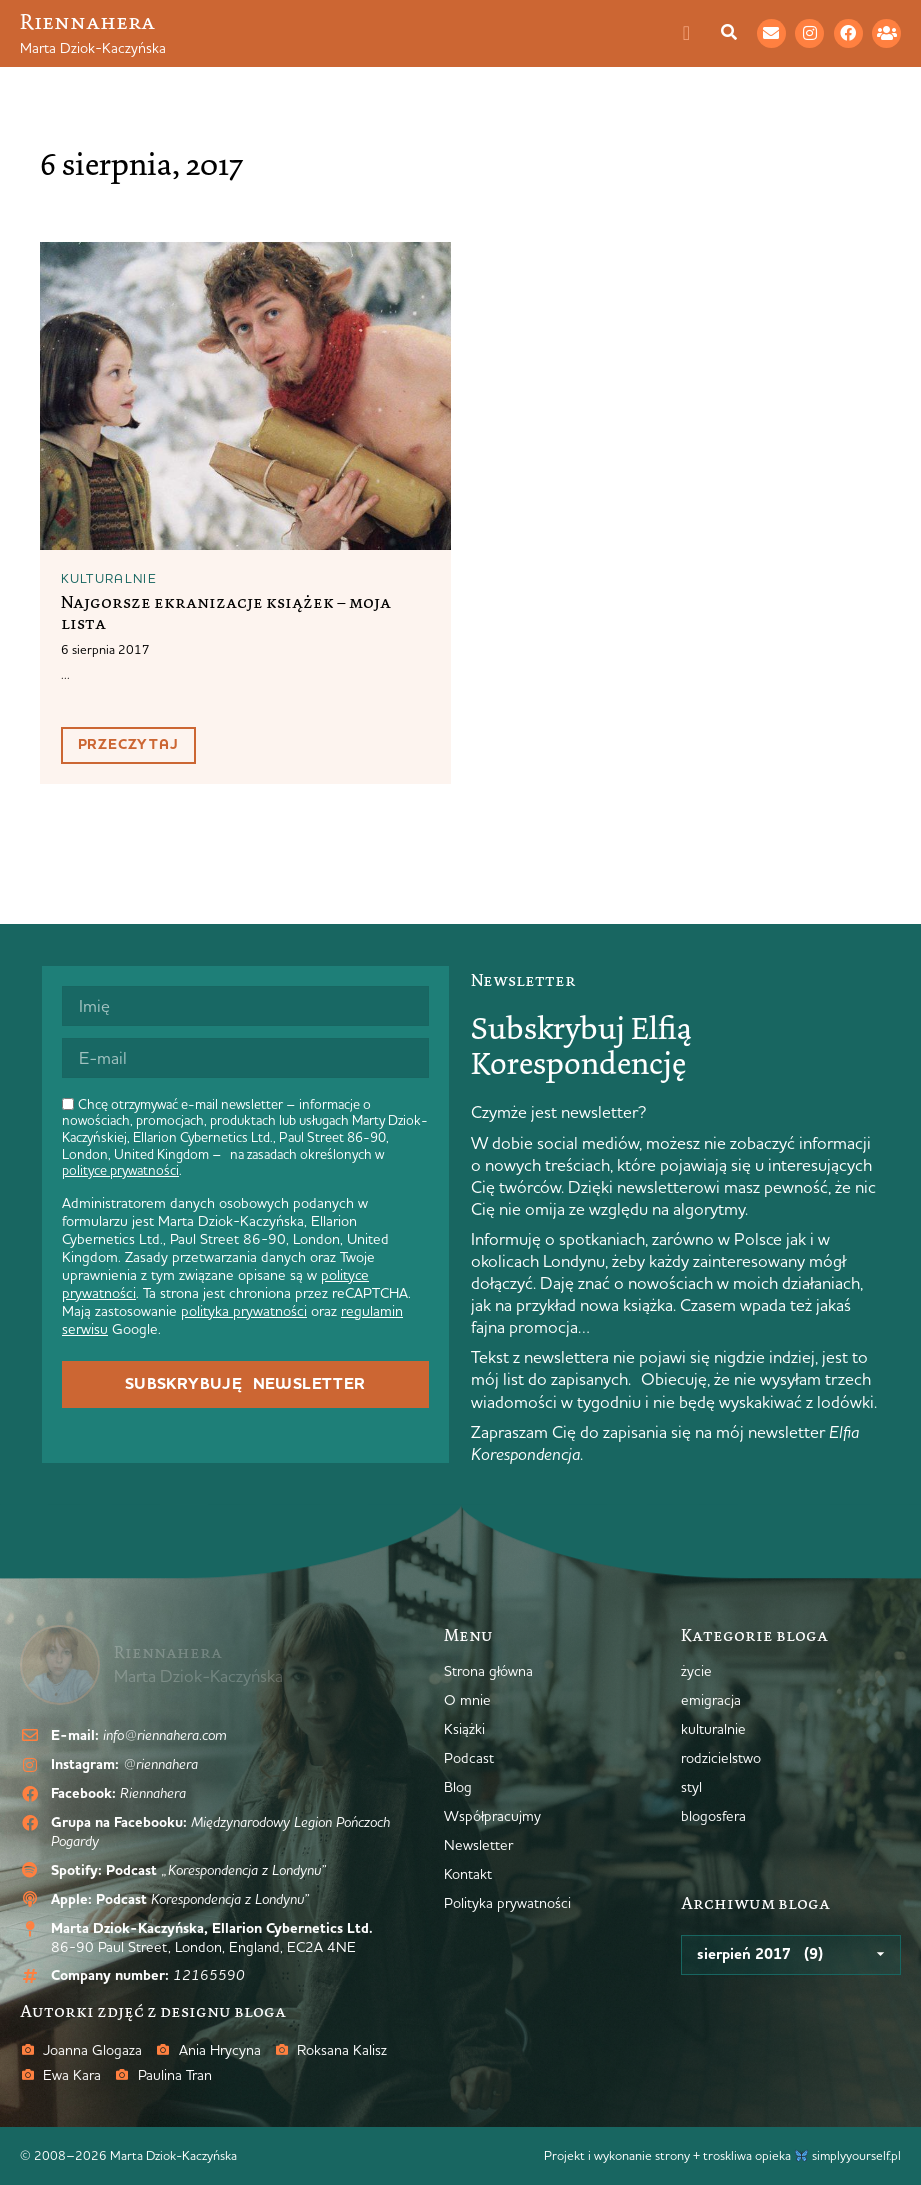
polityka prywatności (244, 1311)
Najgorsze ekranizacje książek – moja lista (226, 612)
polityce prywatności (120, 1170)
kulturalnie (109, 578)
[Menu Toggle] (697, 33)
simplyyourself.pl (856, 2155)
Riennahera (87, 21)
